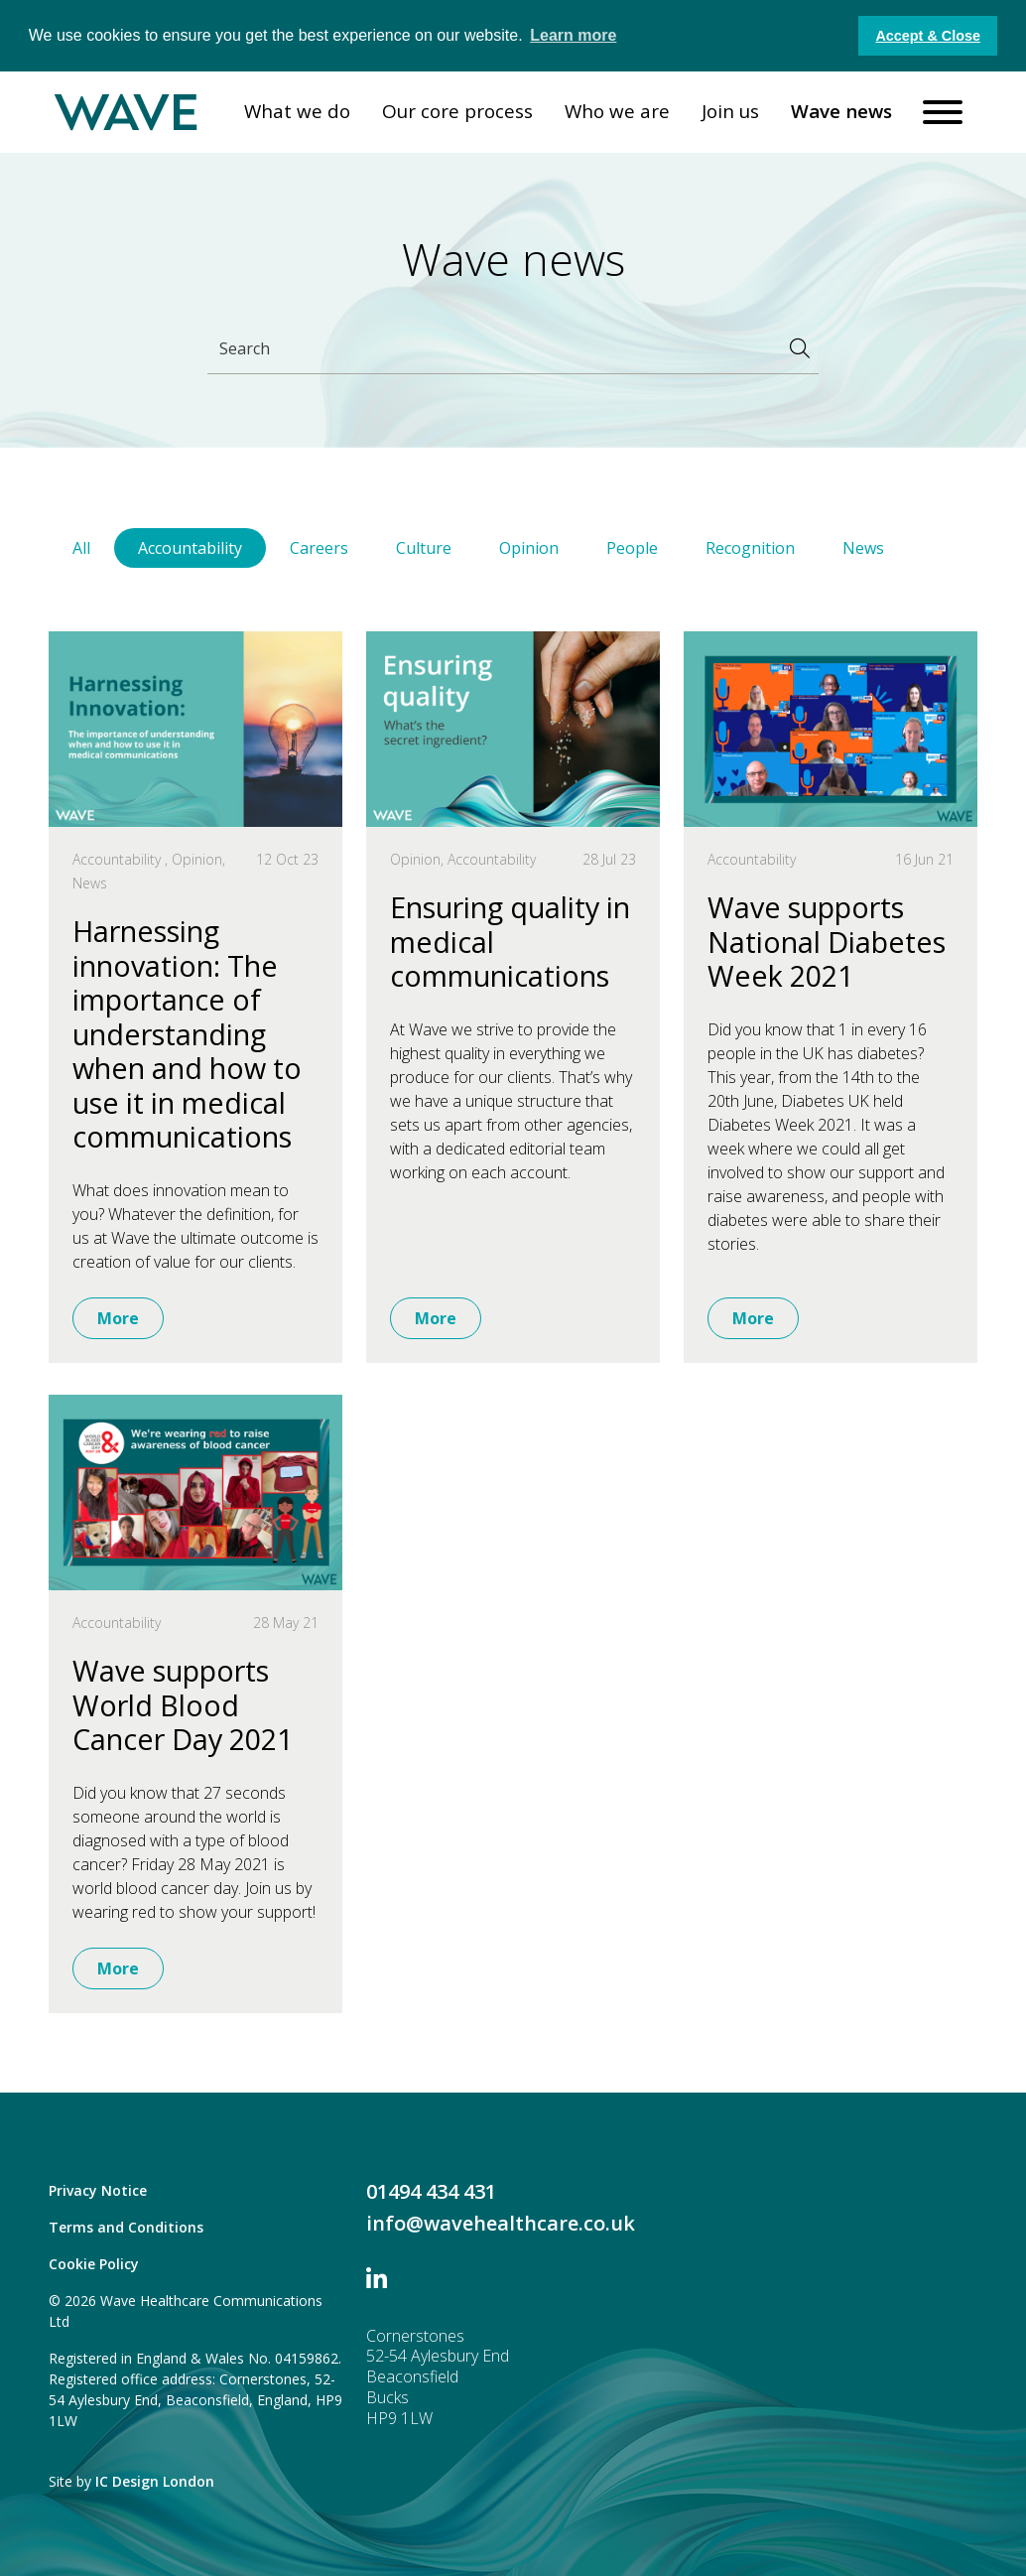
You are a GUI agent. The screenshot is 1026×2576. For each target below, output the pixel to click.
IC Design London (154, 2481)
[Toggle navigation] (942, 112)
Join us (730, 111)
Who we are (617, 111)
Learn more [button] (573, 35)
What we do (297, 111)
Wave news (841, 111)
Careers (319, 548)
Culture (423, 548)
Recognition (750, 548)
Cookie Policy (94, 2263)
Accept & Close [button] (927, 36)
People (632, 548)
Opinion (529, 548)
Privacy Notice (98, 2190)
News (863, 548)
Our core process (457, 111)
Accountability (190, 548)
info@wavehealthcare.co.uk (500, 2223)
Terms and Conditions (126, 2227)
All (81, 548)
